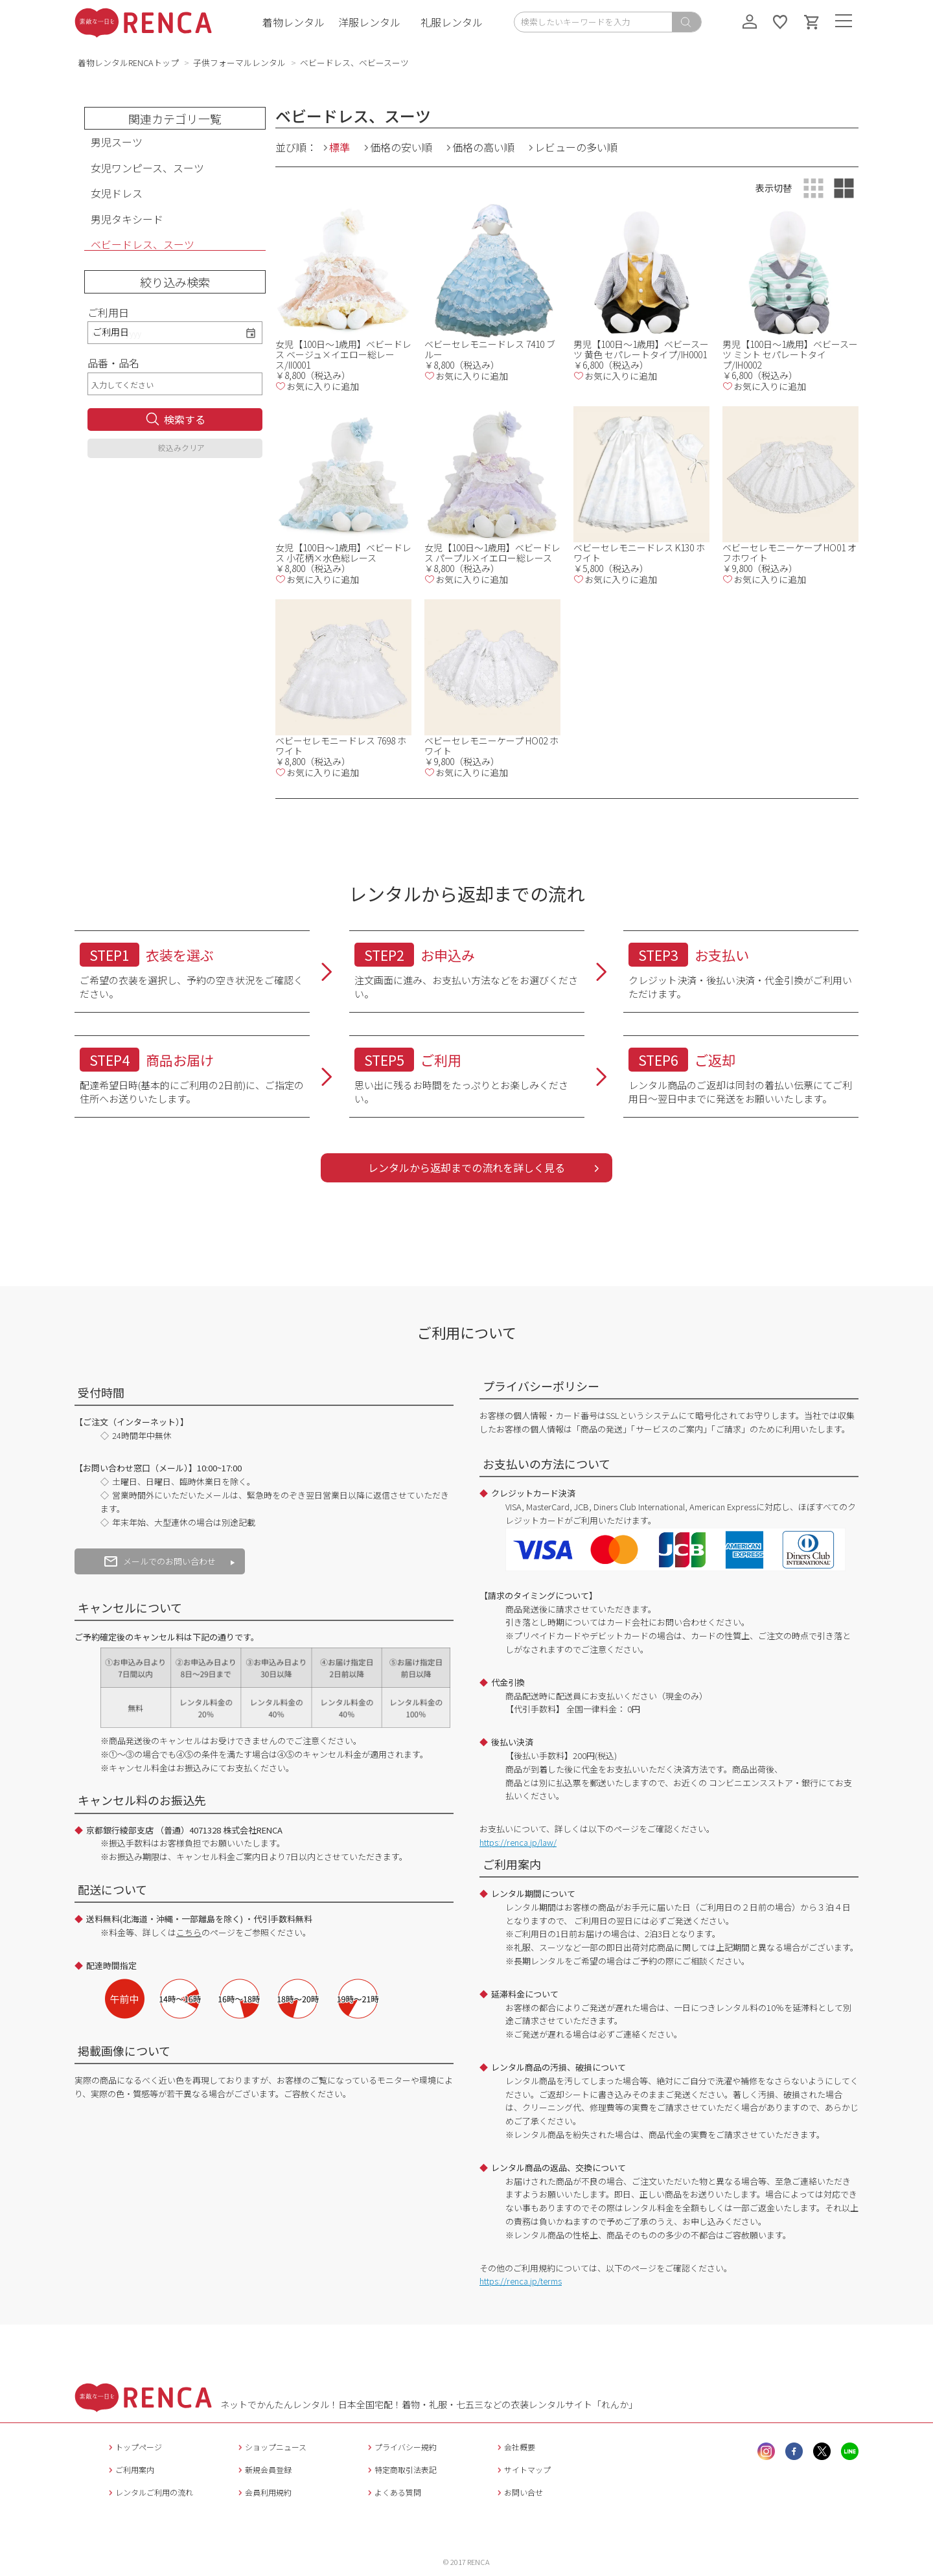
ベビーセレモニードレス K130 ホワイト (639, 552)
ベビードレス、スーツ (142, 244)
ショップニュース (270, 2446)
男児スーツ (117, 142)
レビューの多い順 (576, 147)
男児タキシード (127, 219)
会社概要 (514, 2446)
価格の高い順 (483, 147)
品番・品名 (113, 363)
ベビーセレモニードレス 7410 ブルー (489, 349)
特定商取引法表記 (401, 2469)
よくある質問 (393, 2492)
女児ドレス (117, 193)
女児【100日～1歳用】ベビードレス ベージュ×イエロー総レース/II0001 (343, 354)
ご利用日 (108, 312)
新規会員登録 (263, 2469)
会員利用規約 (263, 2492)
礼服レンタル (451, 22)
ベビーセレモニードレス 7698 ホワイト (340, 745)
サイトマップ (522, 2469)
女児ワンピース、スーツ (147, 168)
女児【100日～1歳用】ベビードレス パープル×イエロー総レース (492, 552)
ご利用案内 (130, 2469)
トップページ (134, 2446)
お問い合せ (518, 2492)
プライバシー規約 (401, 2446)
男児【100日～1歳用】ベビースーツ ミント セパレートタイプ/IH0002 (790, 354)
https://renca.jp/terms (520, 2281)
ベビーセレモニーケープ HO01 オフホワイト (789, 552)
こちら (189, 1932)
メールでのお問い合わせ (160, 1561)
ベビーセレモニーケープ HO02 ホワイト (491, 745)
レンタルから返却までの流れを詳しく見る (466, 1167)
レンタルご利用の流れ (149, 2492)
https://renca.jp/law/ (518, 1842)
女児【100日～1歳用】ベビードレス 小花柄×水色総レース (343, 552)
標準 (339, 147)
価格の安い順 (401, 147)
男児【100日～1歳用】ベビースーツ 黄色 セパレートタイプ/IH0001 (641, 349)
